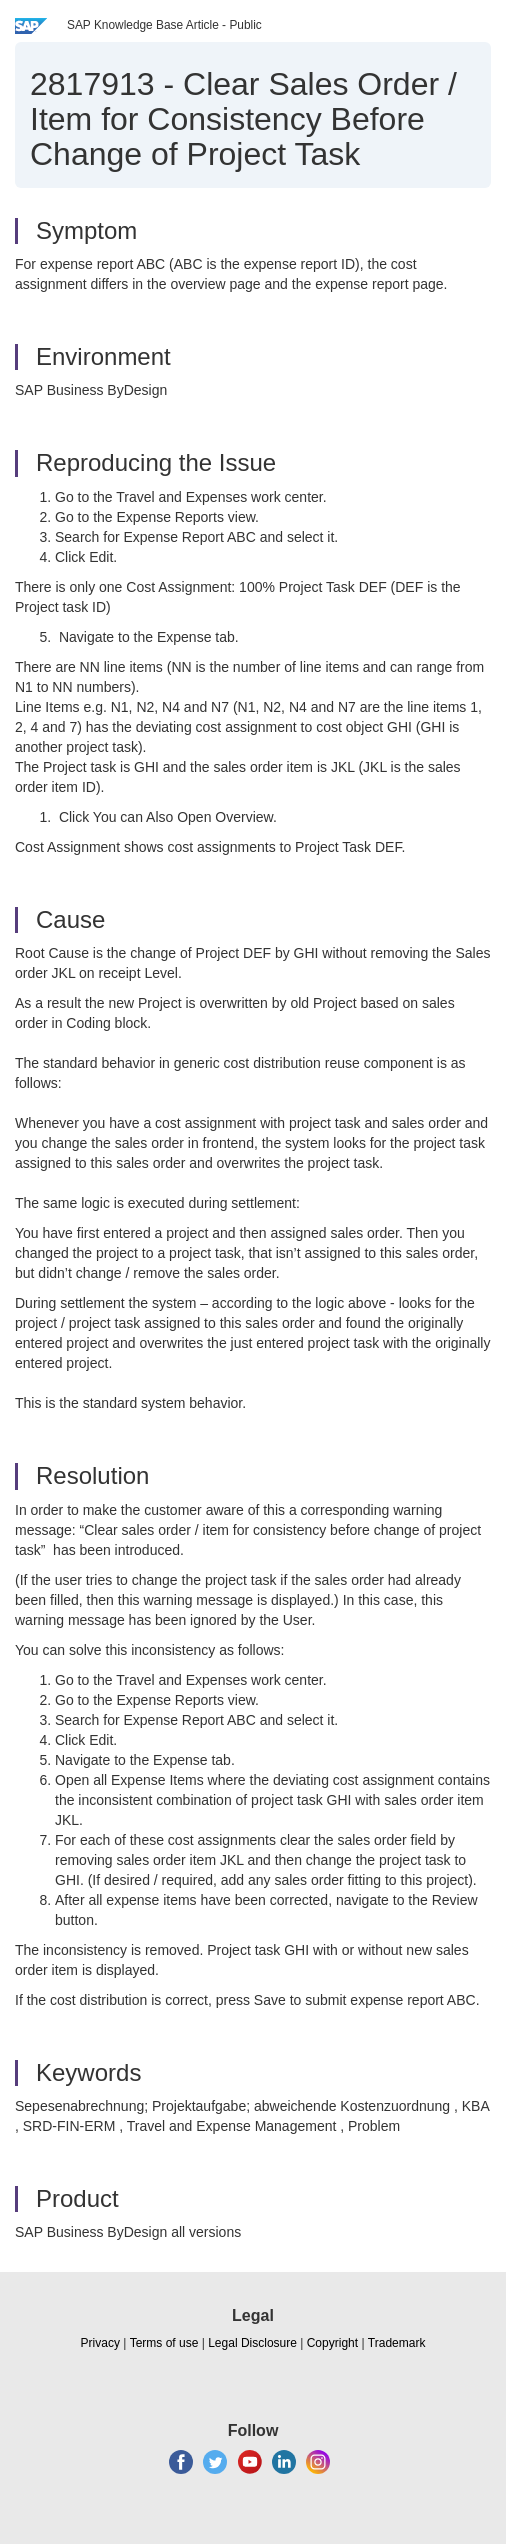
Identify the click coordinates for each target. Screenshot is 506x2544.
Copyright (332, 2343)
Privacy (100, 2343)
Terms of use (164, 2343)
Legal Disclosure (252, 2343)
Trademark (397, 2343)
